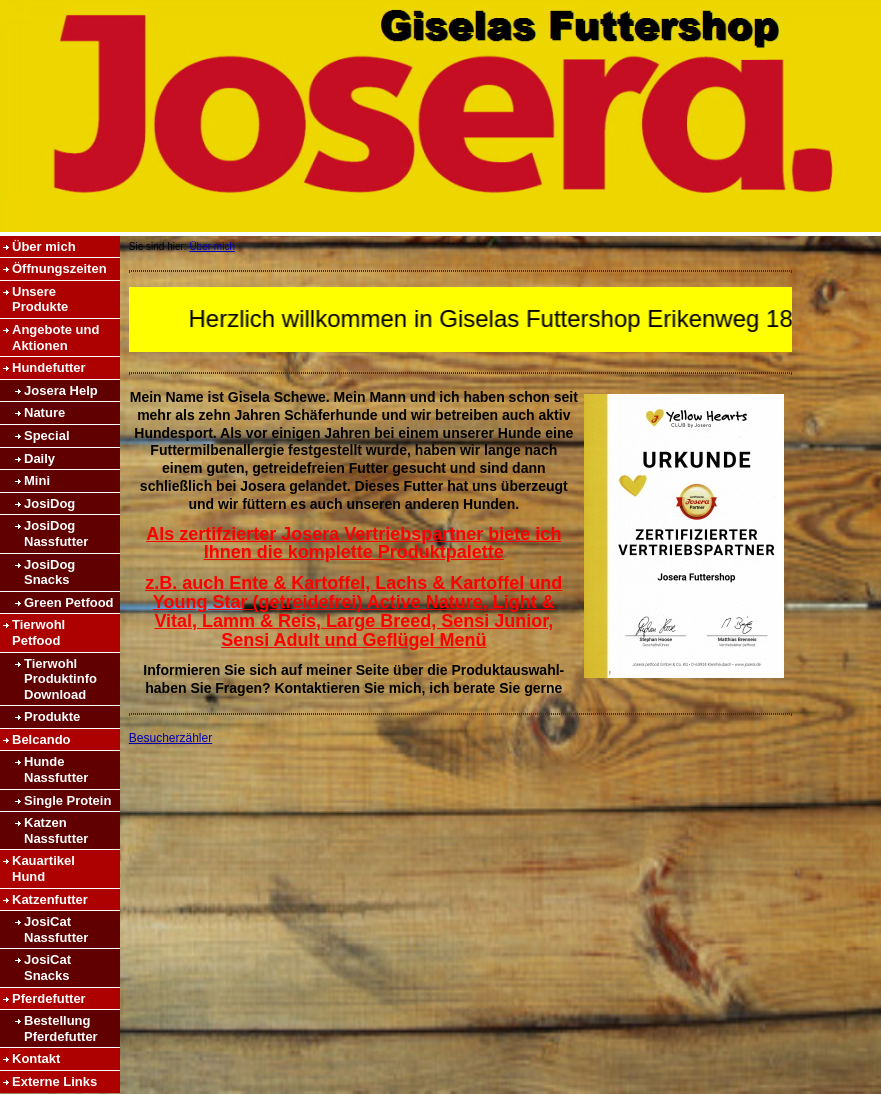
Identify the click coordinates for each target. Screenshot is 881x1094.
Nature (44, 412)
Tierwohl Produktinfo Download (60, 679)
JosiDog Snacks (49, 572)
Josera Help (61, 390)
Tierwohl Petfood (38, 632)
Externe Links (54, 1081)
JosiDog (49, 503)
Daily (39, 458)
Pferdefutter (49, 998)
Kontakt (36, 1058)
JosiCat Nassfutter (56, 929)
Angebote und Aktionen (55, 337)
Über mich (44, 246)
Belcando (41, 739)
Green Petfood (69, 602)
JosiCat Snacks (47, 967)
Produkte (52, 716)
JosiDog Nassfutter (56, 533)
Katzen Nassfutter (56, 830)
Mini (37, 480)
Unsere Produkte (40, 299)
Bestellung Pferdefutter (61, 1028)
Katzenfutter (50, 899)
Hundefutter (49, 367)
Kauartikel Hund (43, 868)
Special (47, 435)
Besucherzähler (170, 738)
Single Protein (67, 800)
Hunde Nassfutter (56, 769)
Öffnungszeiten (59, 268)
